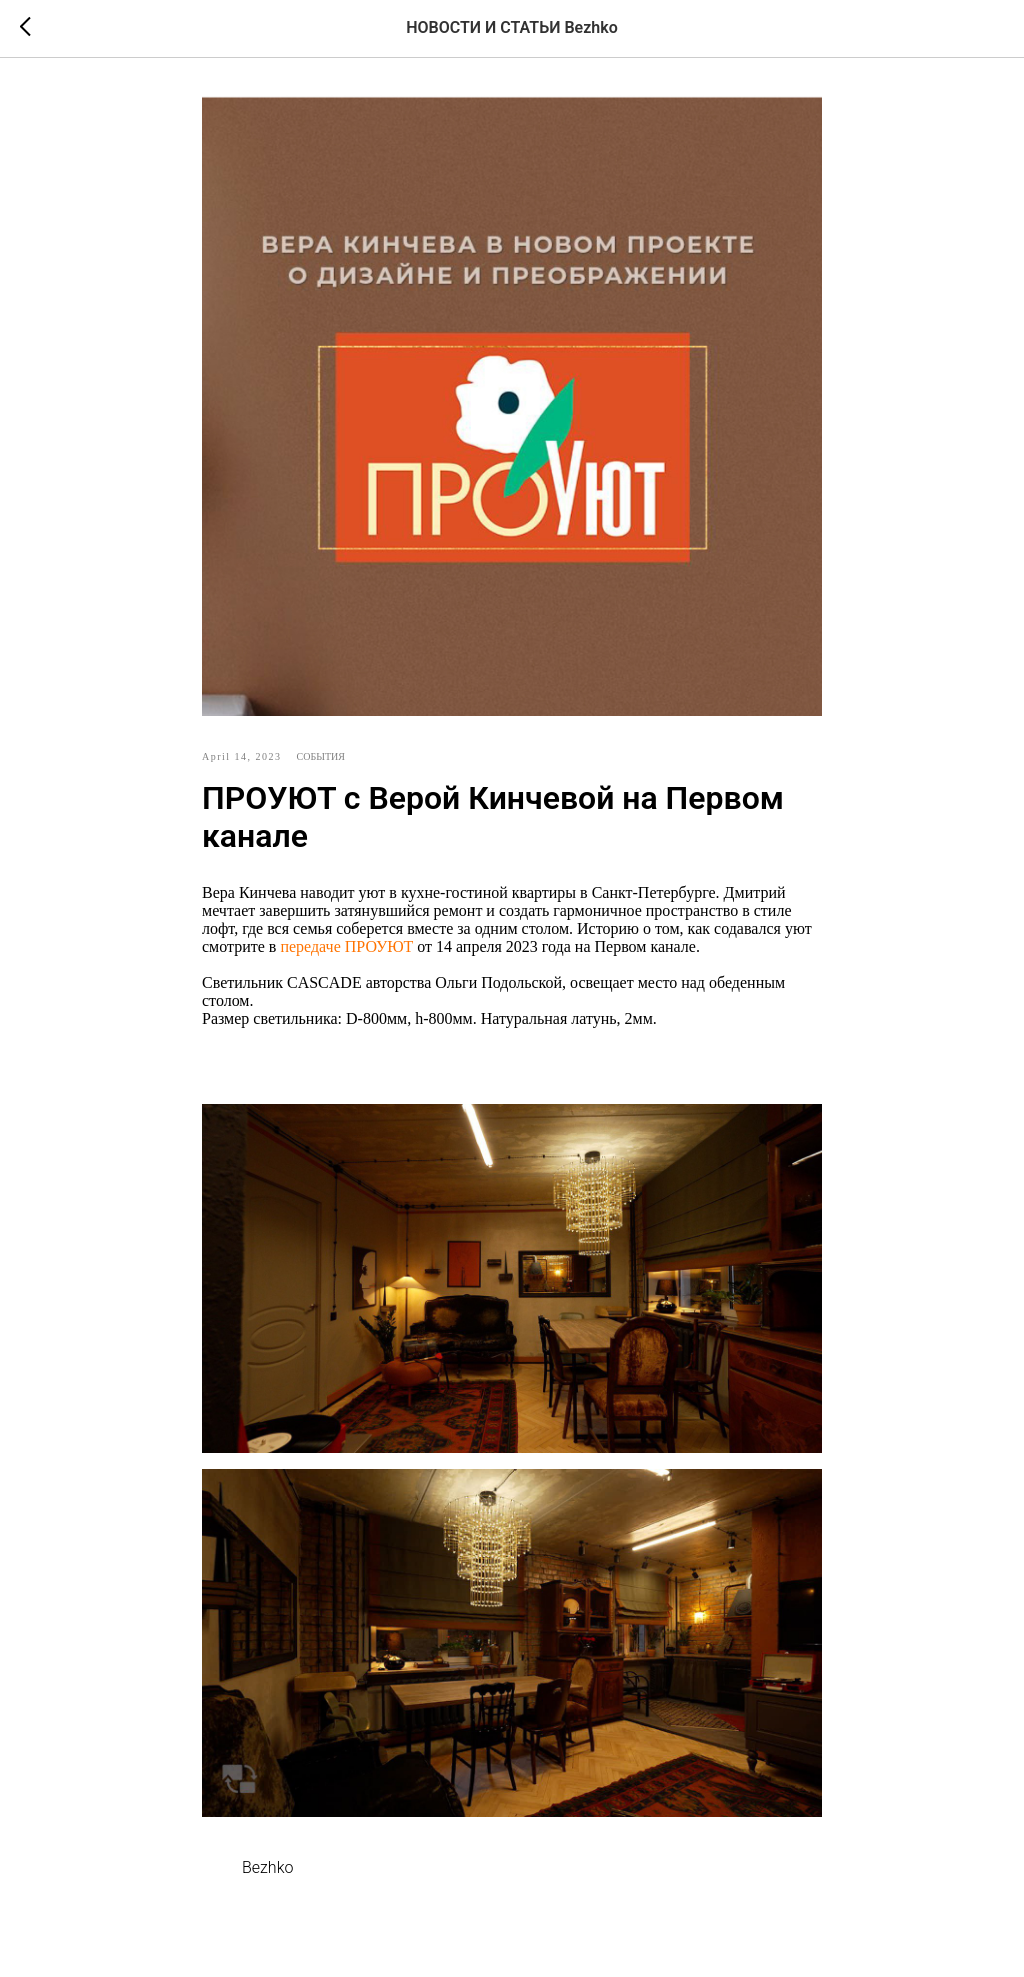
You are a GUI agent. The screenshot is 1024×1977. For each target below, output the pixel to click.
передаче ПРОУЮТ (346, 946)
